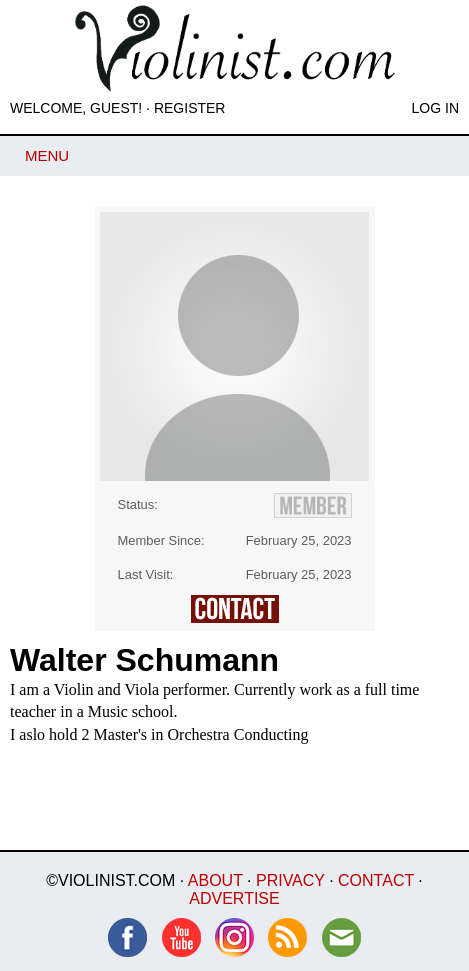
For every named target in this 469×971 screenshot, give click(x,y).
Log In (435, 108)
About (215, 880)
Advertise (234, 898)
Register (190, 108)
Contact (376, 880)
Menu (47, 155)
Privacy (290, 880)
